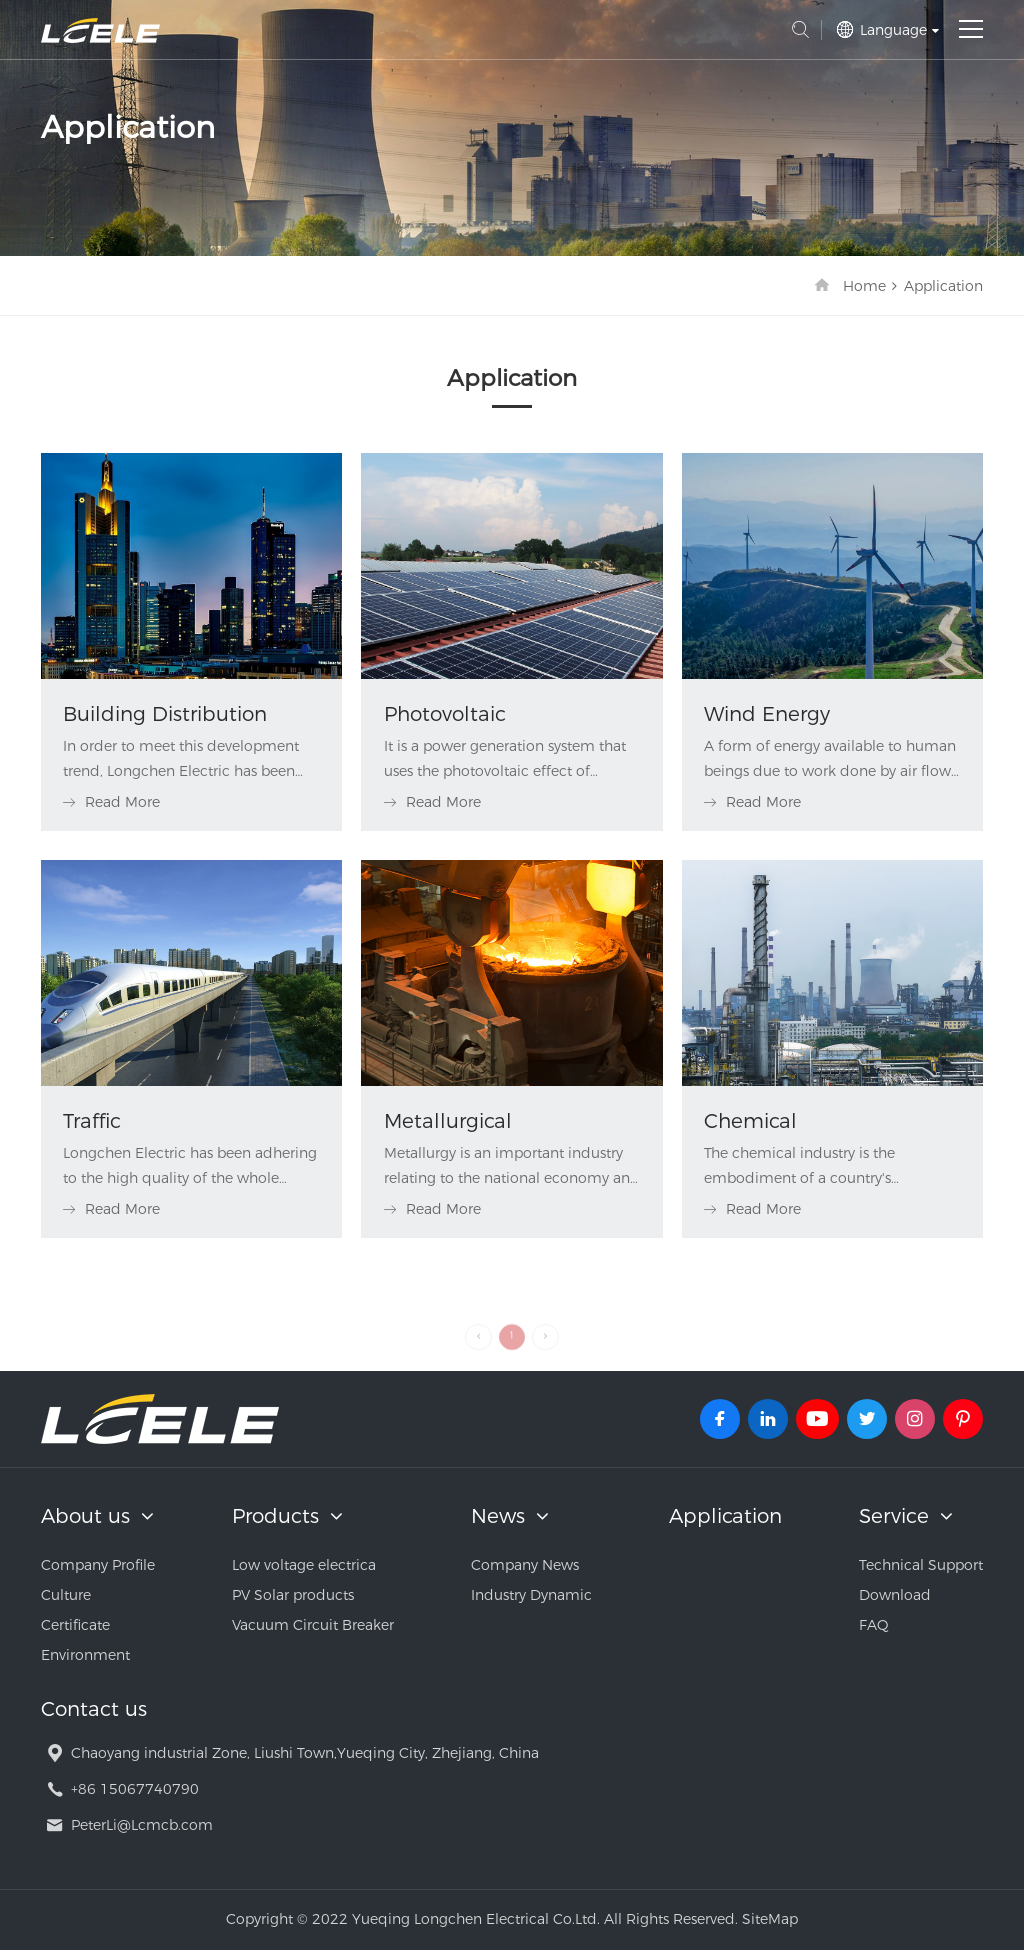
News (498, 1516)
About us (85, 1516)
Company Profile (98, 1565)
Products (275, 1516)
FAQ (874, 1625)
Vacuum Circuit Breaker (313, 1625)
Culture (66, 1595)
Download (895, 1595)
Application (943, 286)
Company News (525, 1565)
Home (864, 286)
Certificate (75, 1625)
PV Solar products (293, 1595)
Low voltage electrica (304, 1565)
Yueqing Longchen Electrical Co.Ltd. (100, 30)
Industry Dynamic (531, 1595)
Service (894, 1516)
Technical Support (921, 1565)
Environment (85, 1655)
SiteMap (770, 1919)
